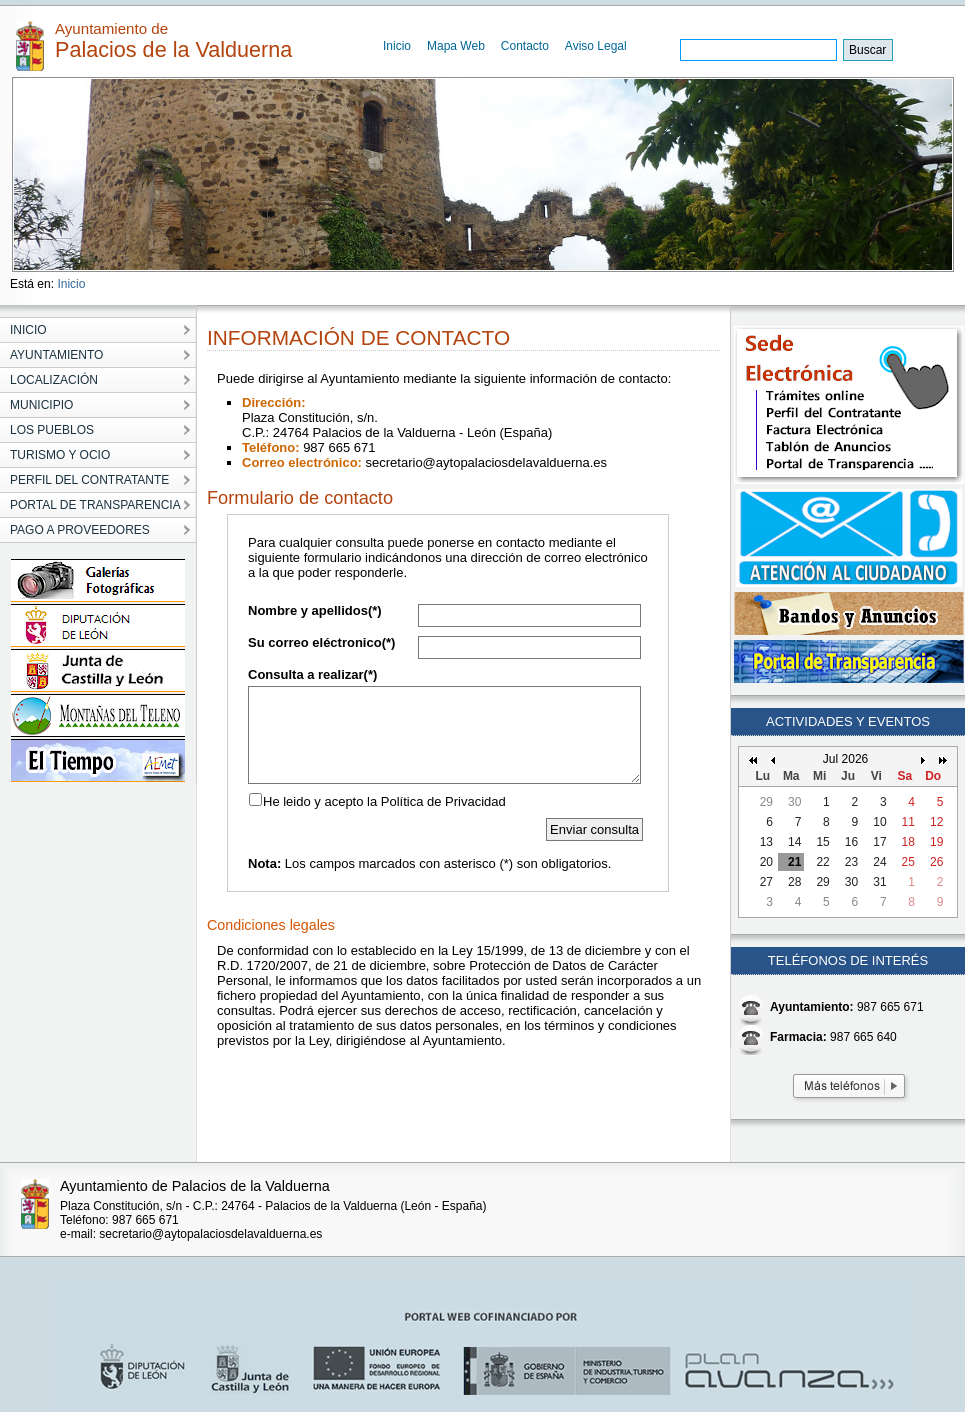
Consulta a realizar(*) (312, 674)
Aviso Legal (596, 46)
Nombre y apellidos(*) (315, 610)
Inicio (397, 46)
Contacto (525, 46)
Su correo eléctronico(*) (321, 642)
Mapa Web (456, 46)
